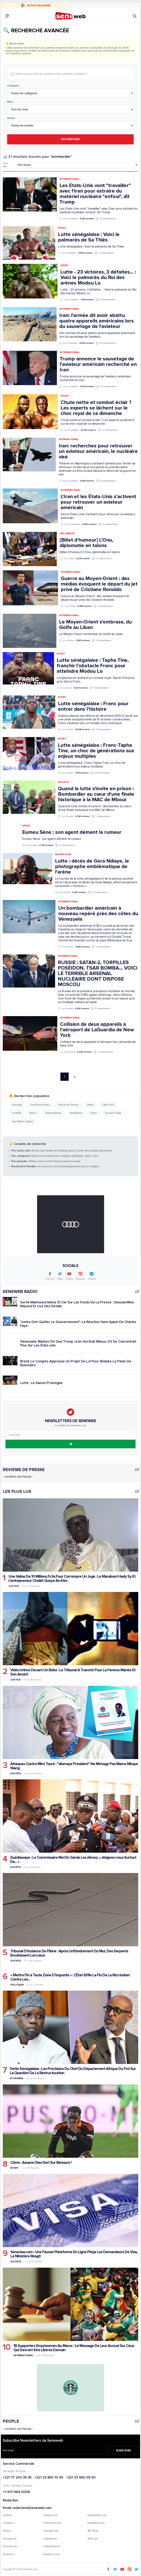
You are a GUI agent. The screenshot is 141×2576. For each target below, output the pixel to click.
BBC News (93, 2531)
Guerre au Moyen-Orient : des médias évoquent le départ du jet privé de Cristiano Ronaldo (99, 584)
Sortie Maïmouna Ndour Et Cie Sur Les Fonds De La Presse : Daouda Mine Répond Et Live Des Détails (77, 1305)
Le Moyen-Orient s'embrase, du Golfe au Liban (95, 624)
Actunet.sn (9, 2554)
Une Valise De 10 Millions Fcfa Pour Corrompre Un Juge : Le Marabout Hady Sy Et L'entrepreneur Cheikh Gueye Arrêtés (71, 1579)
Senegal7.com (51, 2531)
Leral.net (7, 2515)
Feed (94, 1113)
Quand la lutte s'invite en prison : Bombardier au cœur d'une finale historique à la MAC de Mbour (96, 794)
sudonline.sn (50, 2539)
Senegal (17, 1105)
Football (16, 1113)
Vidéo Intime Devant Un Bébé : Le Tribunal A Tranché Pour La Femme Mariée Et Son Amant (72, 1672)
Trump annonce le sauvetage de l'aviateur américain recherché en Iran (98, 364)
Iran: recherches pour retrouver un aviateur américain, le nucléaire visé (98, 451)
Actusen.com (10, 2547)
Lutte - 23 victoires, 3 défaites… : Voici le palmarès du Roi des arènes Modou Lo (98, 278)
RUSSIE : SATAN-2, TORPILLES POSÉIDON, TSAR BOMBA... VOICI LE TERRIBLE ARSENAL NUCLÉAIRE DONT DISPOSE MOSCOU (98, 974)
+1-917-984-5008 (16, 2492)
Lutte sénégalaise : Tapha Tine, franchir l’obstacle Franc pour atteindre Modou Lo (93, 666)
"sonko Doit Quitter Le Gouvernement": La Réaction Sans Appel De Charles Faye (78, 1324)
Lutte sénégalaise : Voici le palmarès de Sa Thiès (88, 237)
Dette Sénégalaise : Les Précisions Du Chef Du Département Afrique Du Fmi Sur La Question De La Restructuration (73, 2071)
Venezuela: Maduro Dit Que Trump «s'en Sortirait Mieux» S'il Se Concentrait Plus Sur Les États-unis (78, 1344)
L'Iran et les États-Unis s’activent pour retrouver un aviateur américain (98, 502)
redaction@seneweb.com (32, 2508)
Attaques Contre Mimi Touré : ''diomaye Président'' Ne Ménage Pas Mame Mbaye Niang (74, 1766)
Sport (62, 228)
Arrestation (76, 1113)
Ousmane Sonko (40, 1105)
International (69, 179)
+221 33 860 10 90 (48, 2478)
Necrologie (63, 854)
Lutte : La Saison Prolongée (41, 1383)
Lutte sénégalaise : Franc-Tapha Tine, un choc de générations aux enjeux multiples (96, 751)
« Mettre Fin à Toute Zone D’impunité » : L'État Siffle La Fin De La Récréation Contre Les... (70, 1977)
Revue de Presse (68, 1105)
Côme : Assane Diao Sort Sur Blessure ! (41, 2163)
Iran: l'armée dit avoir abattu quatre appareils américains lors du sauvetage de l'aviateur (96, 321)
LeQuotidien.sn (51, 2547)
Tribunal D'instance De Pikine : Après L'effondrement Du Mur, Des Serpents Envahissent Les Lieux (69, 1953)
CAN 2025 (108, 1105)
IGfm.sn (7, 2531)
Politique (17, 1985)
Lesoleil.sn (8, 2523)
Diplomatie (67, 533)
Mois (10, 102)
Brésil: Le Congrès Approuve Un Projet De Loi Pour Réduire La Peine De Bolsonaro (75, 1364)
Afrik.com (93, 2539)
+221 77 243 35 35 (17, 2478)
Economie (16, 2078)
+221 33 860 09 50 (81, 2478)
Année (11, 118)
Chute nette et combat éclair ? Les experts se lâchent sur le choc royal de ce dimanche (96, 408)
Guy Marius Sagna (22, 1121)
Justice (13, 1586)
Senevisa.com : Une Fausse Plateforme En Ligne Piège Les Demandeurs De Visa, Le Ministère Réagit (74, 2254)
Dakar (90, 1105)
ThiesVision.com (52, 2523)
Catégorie (13, 85)
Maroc (33, 1113)
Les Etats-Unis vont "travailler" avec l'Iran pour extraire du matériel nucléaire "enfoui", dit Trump (95, 194)
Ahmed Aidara (53, 1113)
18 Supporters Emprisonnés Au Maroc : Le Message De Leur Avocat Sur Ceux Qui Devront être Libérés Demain (73, 2348)
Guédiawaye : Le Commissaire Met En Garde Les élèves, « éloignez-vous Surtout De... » (73, 1860)
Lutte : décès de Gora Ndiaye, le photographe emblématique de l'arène (92, 867)
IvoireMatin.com (96, 2523)
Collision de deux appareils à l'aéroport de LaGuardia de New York (97, 1030)
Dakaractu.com (51, 2554)
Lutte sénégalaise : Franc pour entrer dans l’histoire (93, 706)
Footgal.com (10, 2539)
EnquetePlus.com (97, 2515)
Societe (63, 782)
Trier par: (5, 165)
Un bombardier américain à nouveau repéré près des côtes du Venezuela (98, 914)
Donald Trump (113, 1113)
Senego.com (50, 2515)
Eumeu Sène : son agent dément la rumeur (71, 832)
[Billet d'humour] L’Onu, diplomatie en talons (86, 543)
